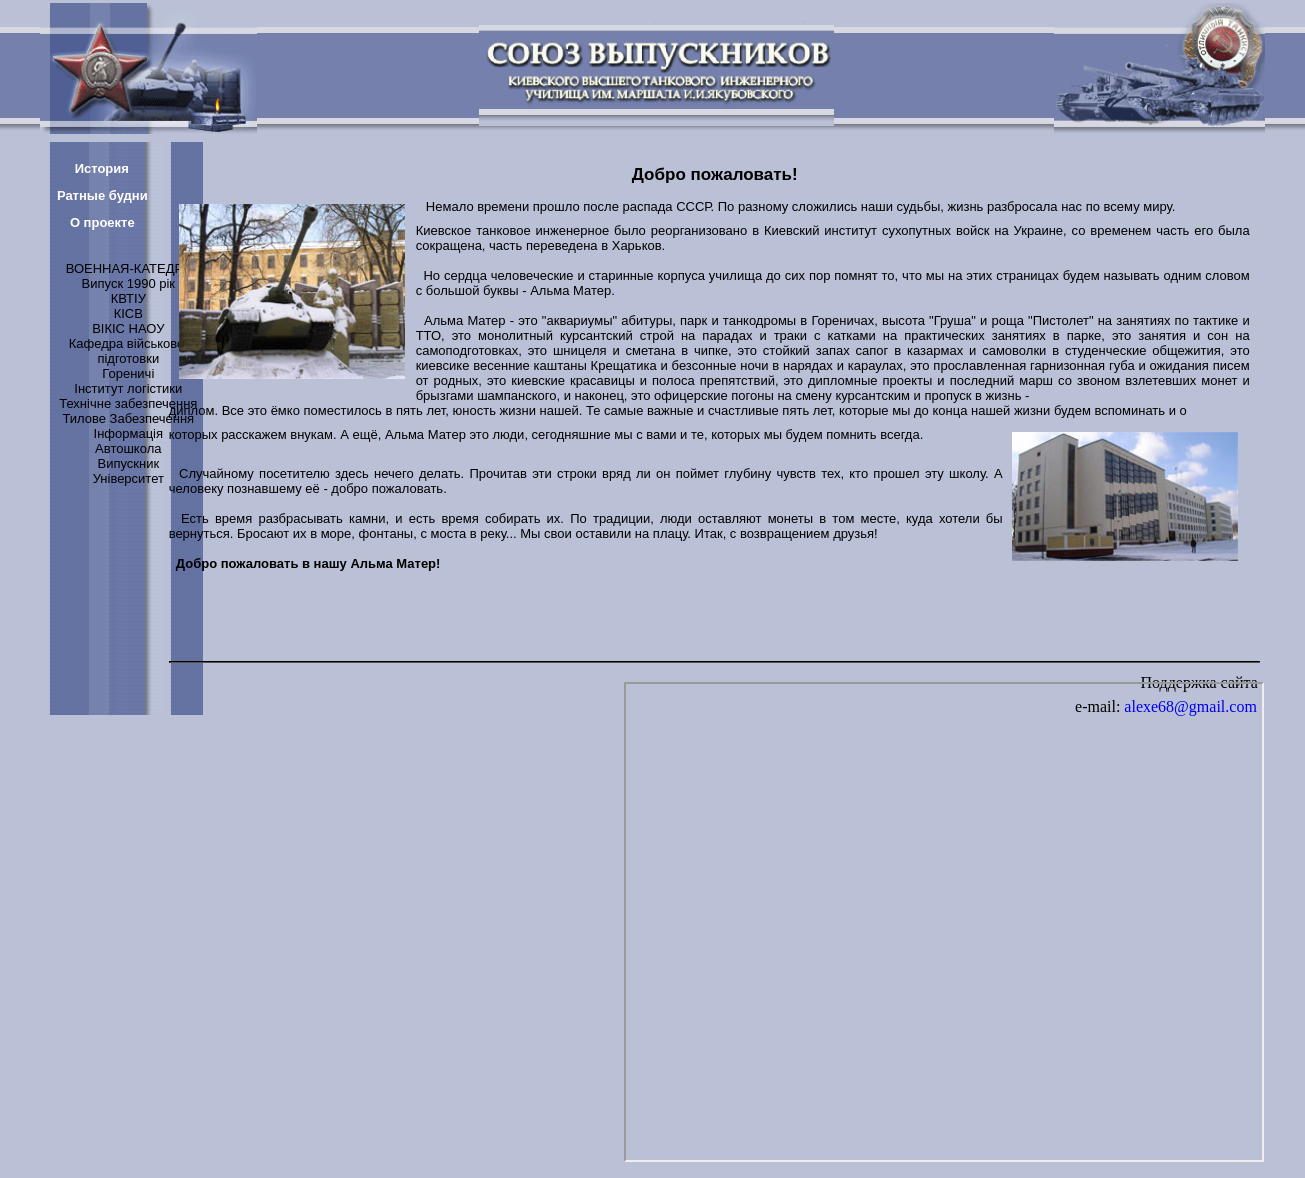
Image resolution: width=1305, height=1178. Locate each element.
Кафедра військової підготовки (128, 351)
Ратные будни (102, 195)
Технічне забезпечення (128, 403)
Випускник (128, 463)
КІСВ (128, 313)
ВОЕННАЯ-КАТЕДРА (128, 268)
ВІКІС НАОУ (128, 328)
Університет (128, 478)
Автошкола (128, 448)
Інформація (129, 433)
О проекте (102, 222)
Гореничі (128, 373)
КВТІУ (128, 298)
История (102, 168)
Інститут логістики (128, 388)
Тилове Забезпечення (128, 418)
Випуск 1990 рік (128, 283)
